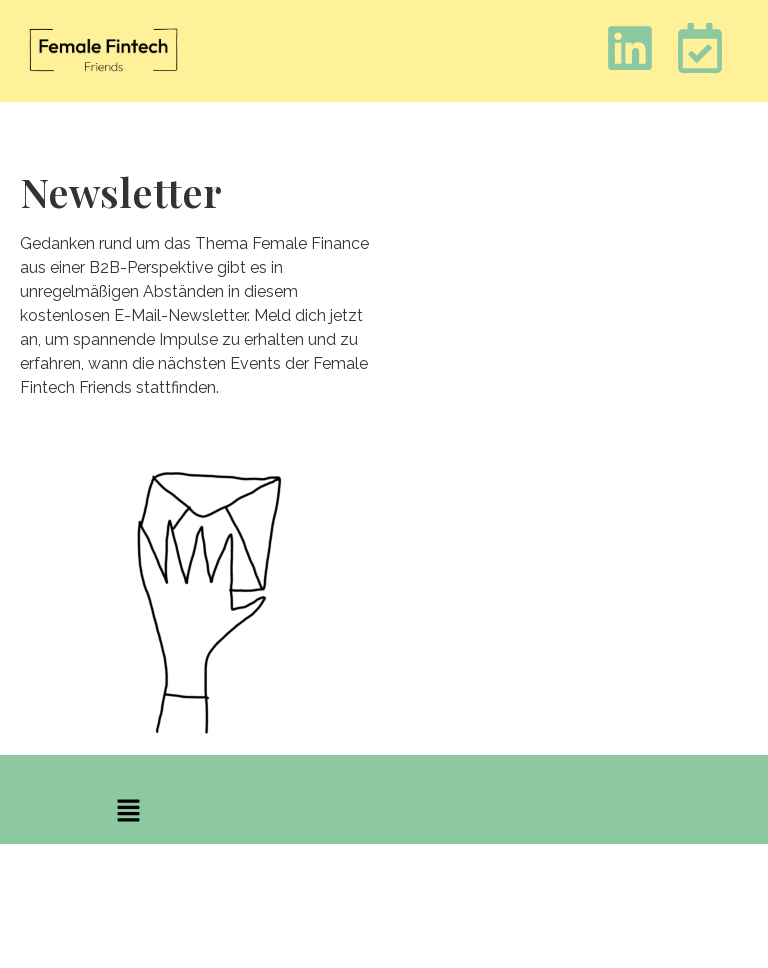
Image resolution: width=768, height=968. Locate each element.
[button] (128, 812)
